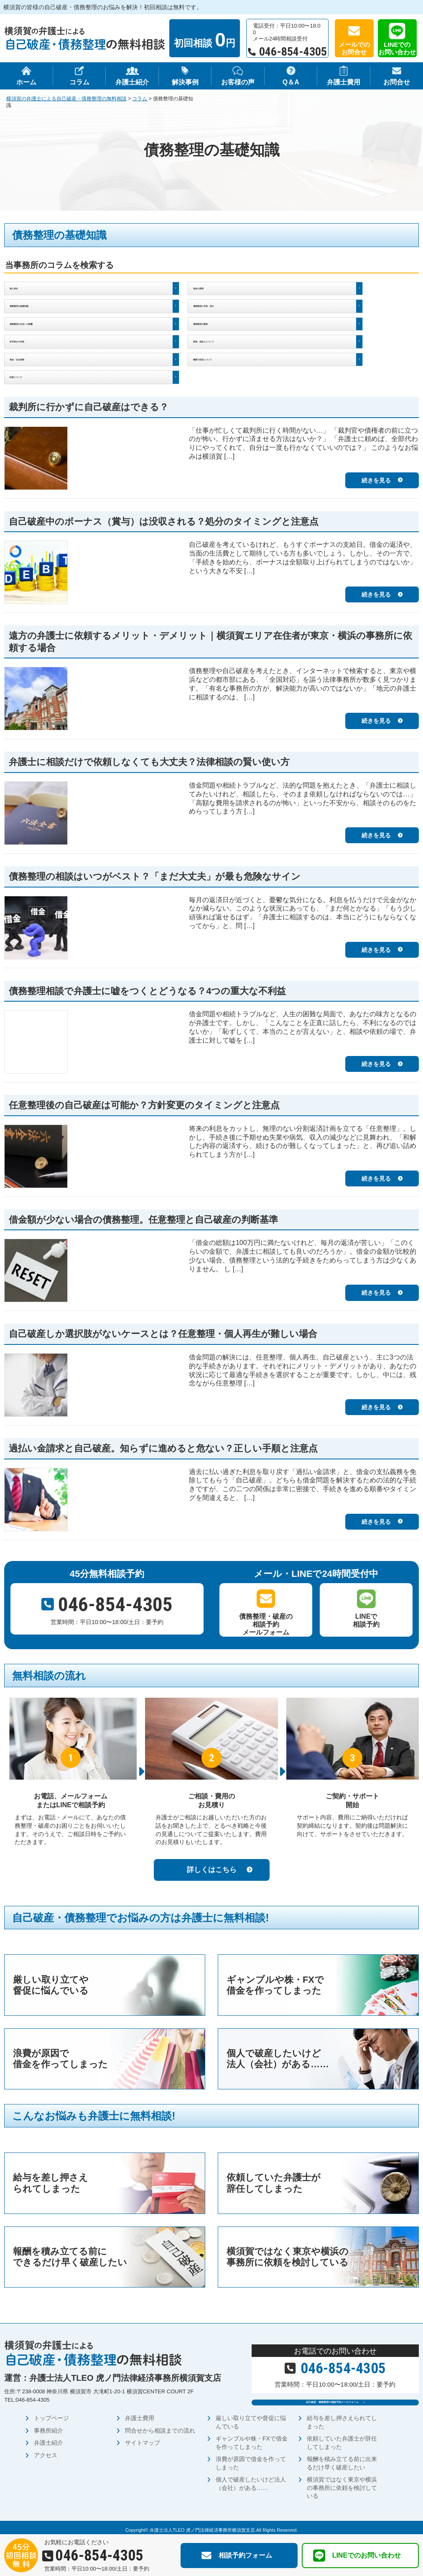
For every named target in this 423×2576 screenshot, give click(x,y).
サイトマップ (142, 2437)
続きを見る (376, 464)
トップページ (51, 2413)
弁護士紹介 (48, 2437)
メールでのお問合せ (354, 48)
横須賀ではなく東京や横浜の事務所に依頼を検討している (342, 2482)
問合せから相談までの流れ (160, 2425)
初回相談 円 (204, 40)
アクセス (45, 2450)
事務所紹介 (48, 2425)
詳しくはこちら (212, 1853)
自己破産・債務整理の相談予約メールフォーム (331, 2391)
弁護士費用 (139, 2413)
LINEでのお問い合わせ (397, 48)
